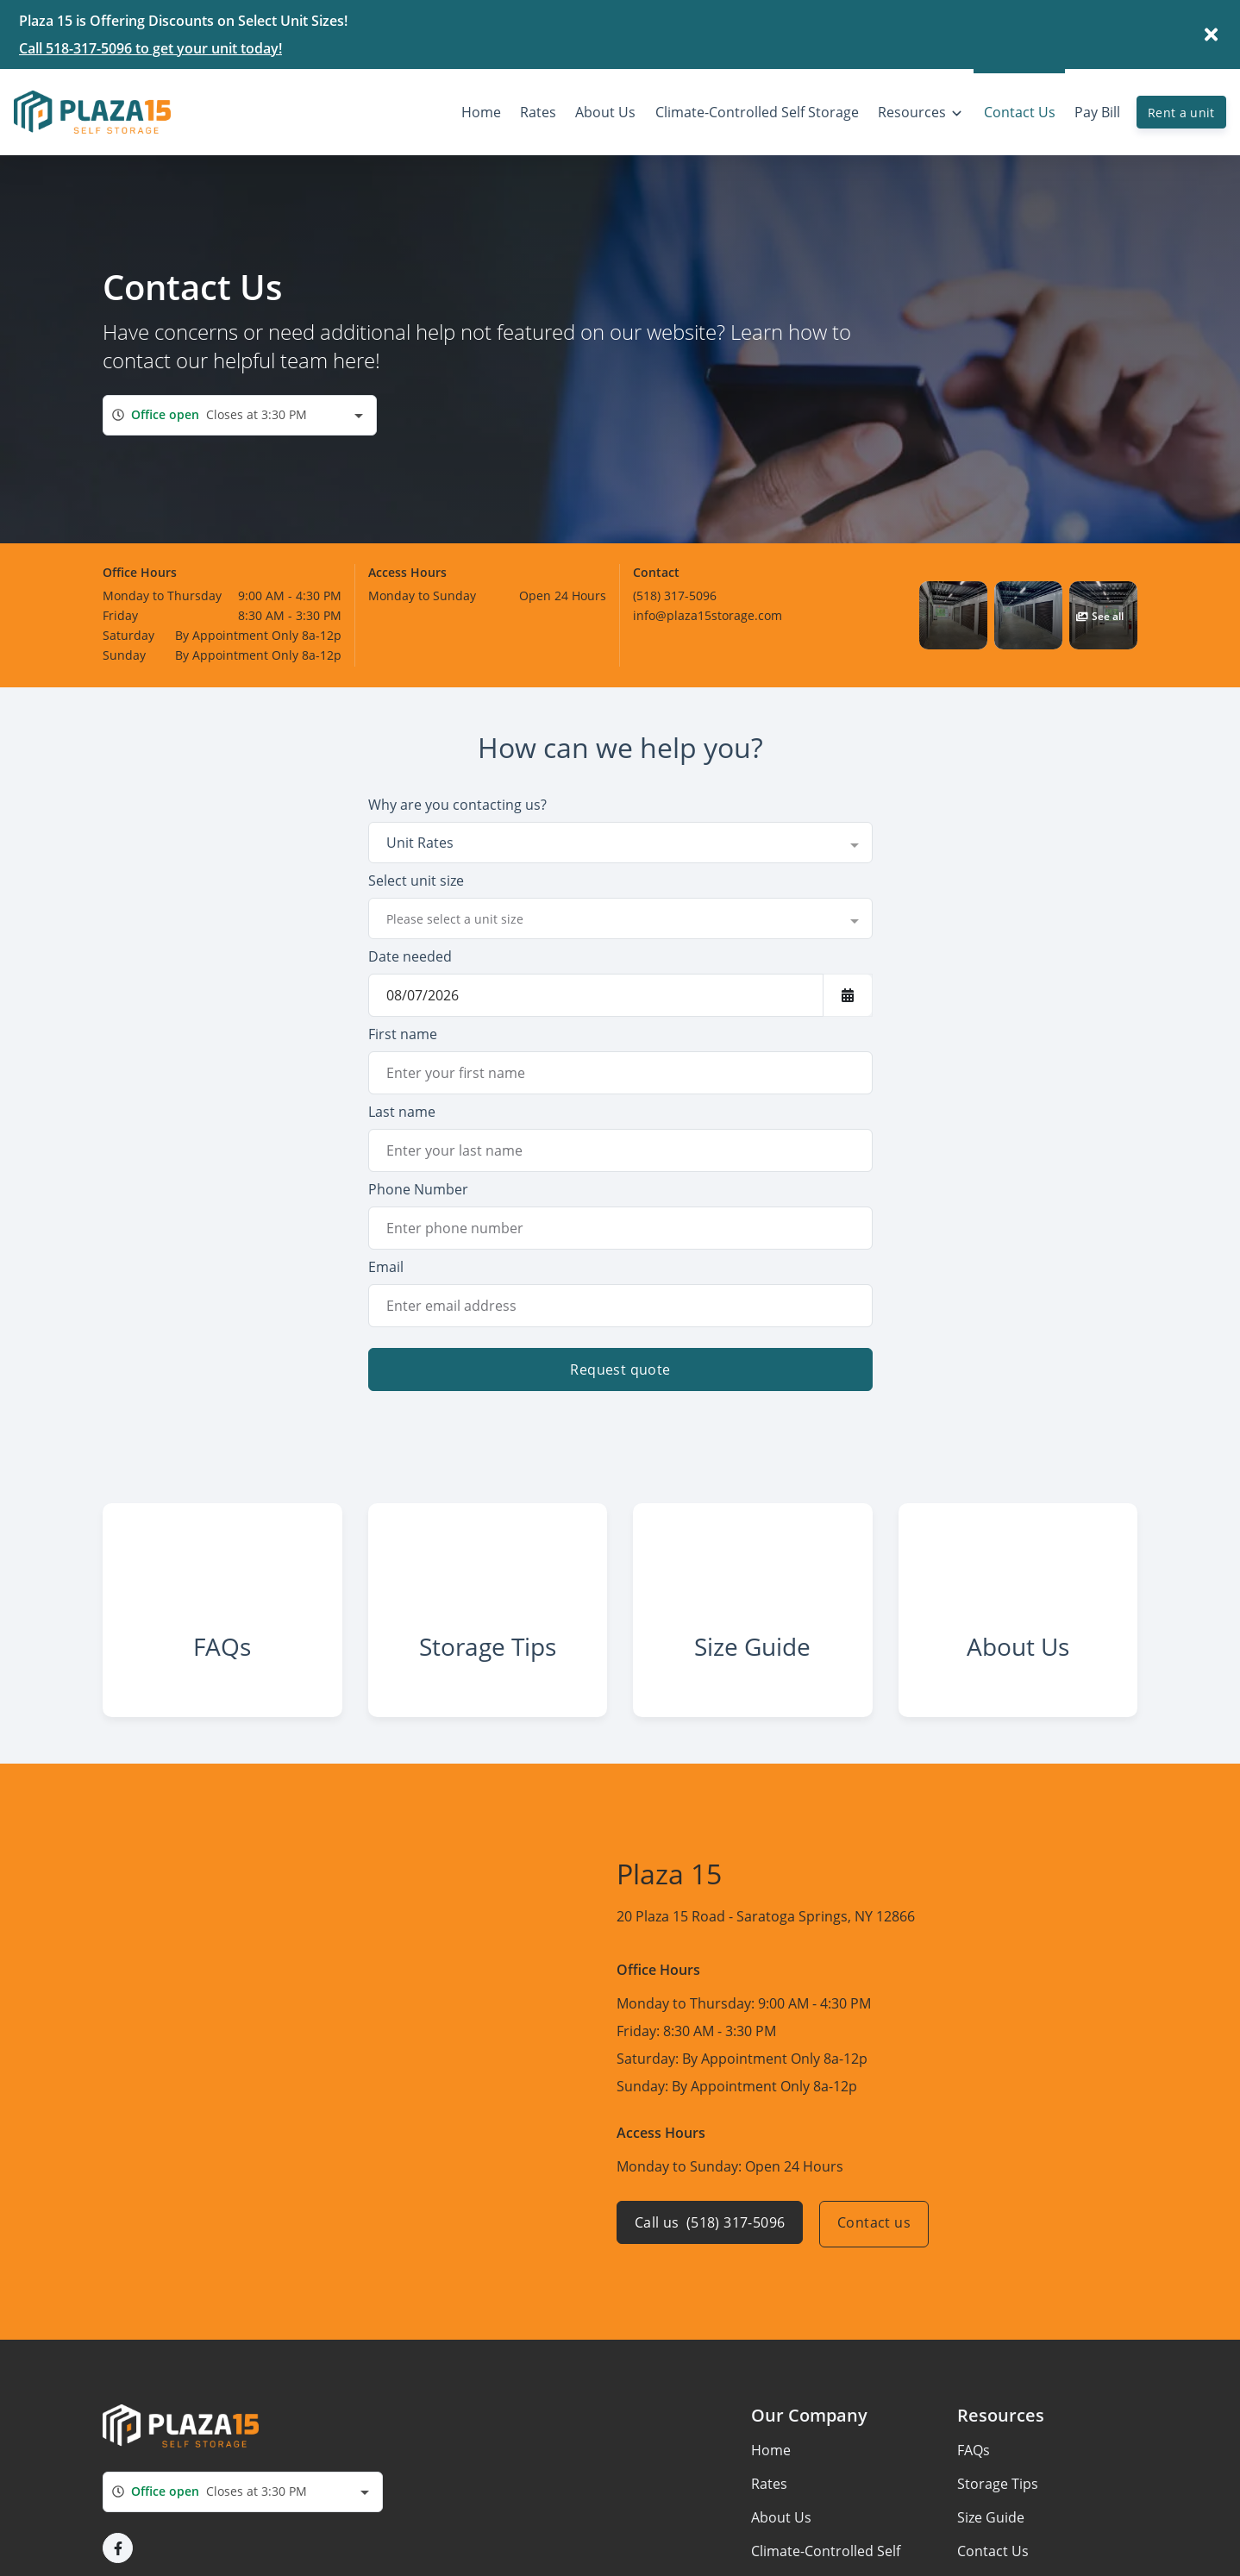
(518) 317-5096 (675, 595)
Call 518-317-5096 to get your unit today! (150, 48)
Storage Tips (997, 2503)
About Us (781, 2537)
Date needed (410, 956)
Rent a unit (1181, 112)
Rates (769, 2503)
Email (386, 1266)
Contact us (878, 2243)
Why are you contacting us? (457, 804)
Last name (401, 1111)
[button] (953, 615)
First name (402, 1034)
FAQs (973, 2469)
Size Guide (990, 2537)
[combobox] (240, 415)
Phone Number (418, 1189)
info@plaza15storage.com (707, 615)
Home (771, 2469)
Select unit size (416, 880)
